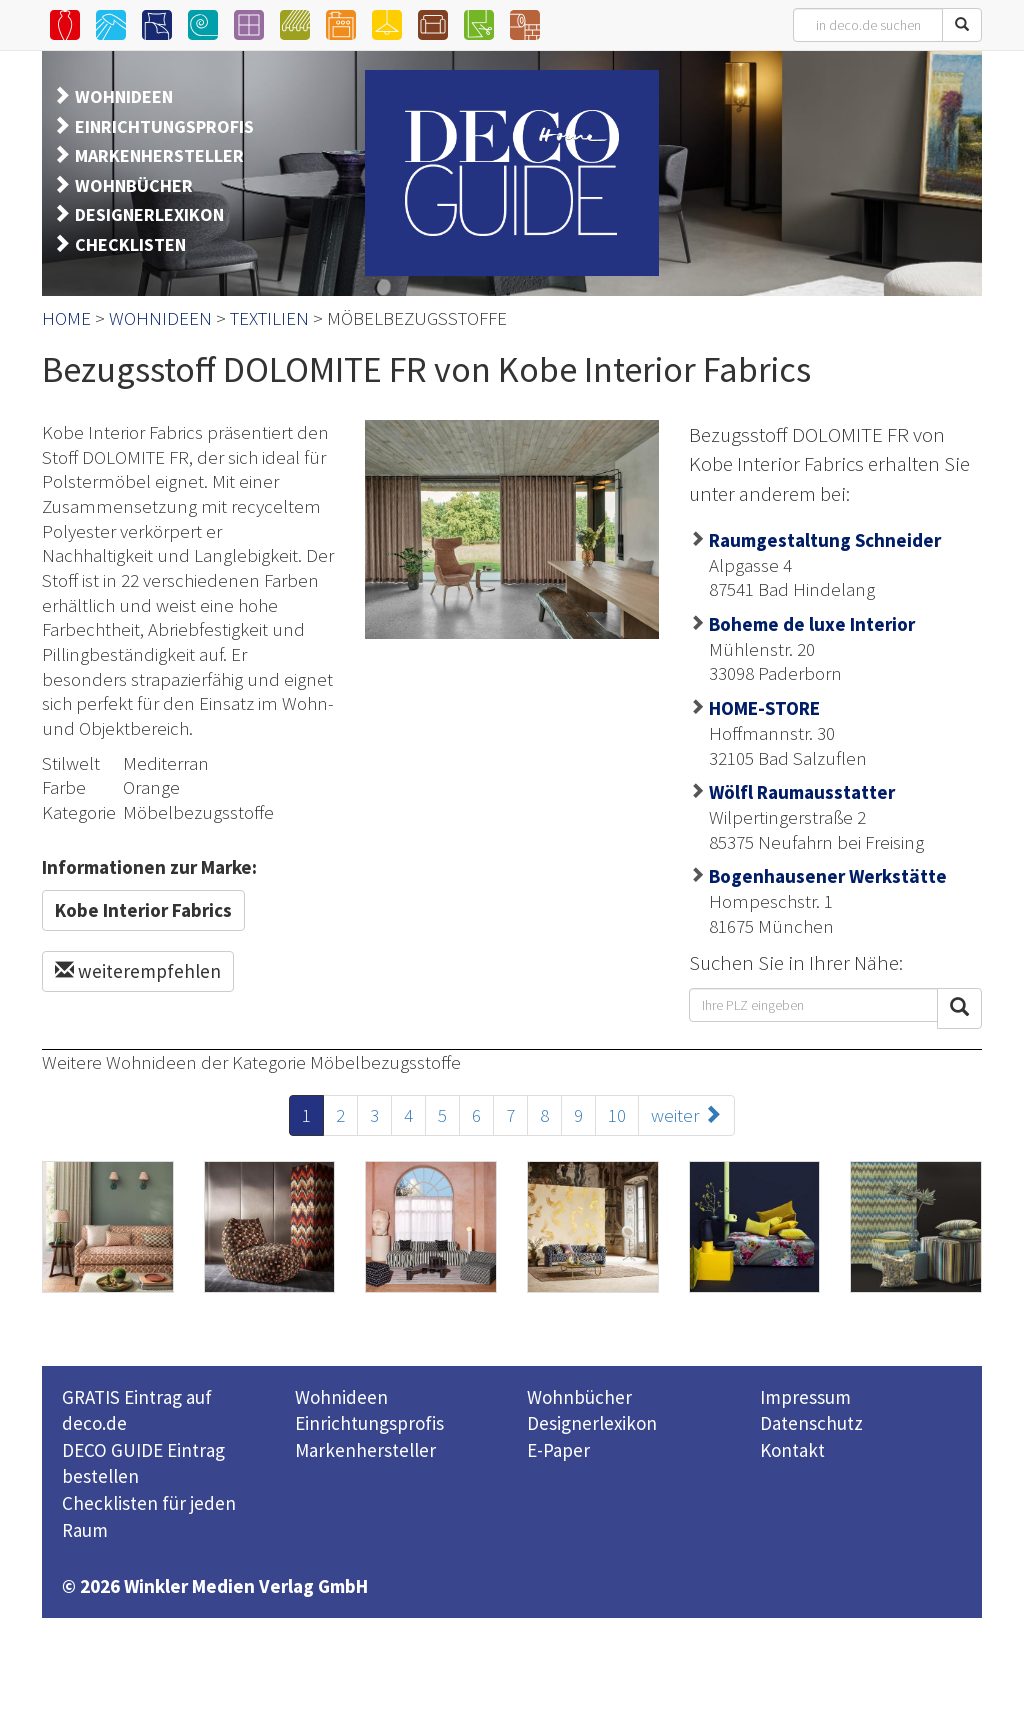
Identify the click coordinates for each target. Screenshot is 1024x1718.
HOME (66, 318)
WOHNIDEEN (124, 96)
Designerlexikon (592, 1423)
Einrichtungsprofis (369, 1423)
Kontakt (792, 1450)
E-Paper (558, 1450)
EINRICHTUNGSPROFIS (164, 126)
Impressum (805, 1397)
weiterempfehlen (138, 971)
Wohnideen (341, 1397)
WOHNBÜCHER (134, 185)
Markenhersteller (365, 1450)
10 (617, 1115)
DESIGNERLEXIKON (149, 214)
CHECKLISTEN (130, 244)
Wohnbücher (579, 1397)
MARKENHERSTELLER (159, 155)
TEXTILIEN (269, 318)
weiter (686, 1115)
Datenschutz (811, 1423)
